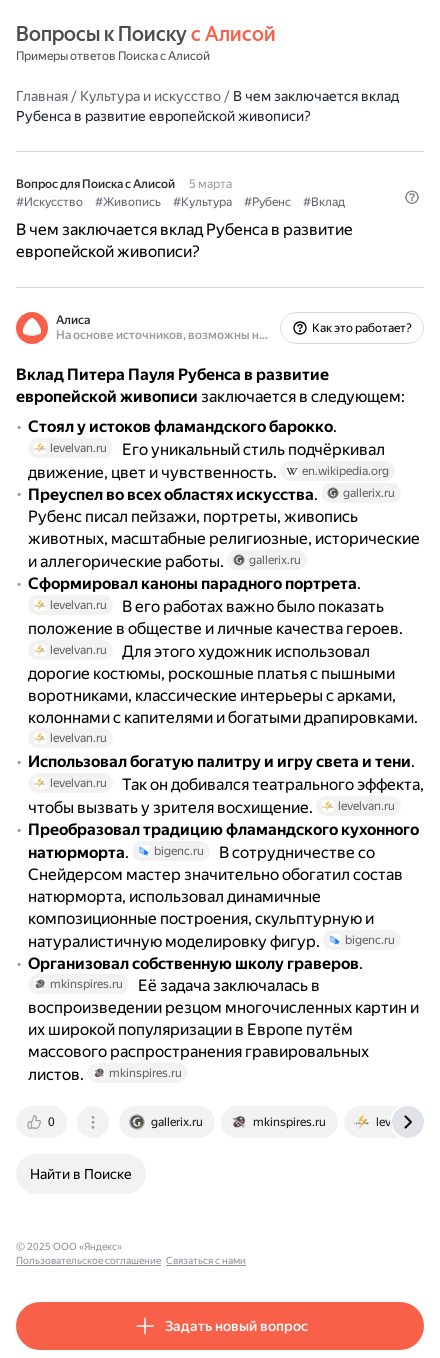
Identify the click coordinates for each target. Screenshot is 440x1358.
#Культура (202, 202)
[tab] (43, 1122)
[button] (412, 197)
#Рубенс (267, 202)
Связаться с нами (321, 1246)
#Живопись (128, 202)
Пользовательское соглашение (203, 1246)
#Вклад (324, 202)
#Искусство (49, 202)
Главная (42, 96)
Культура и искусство (150, 96)
